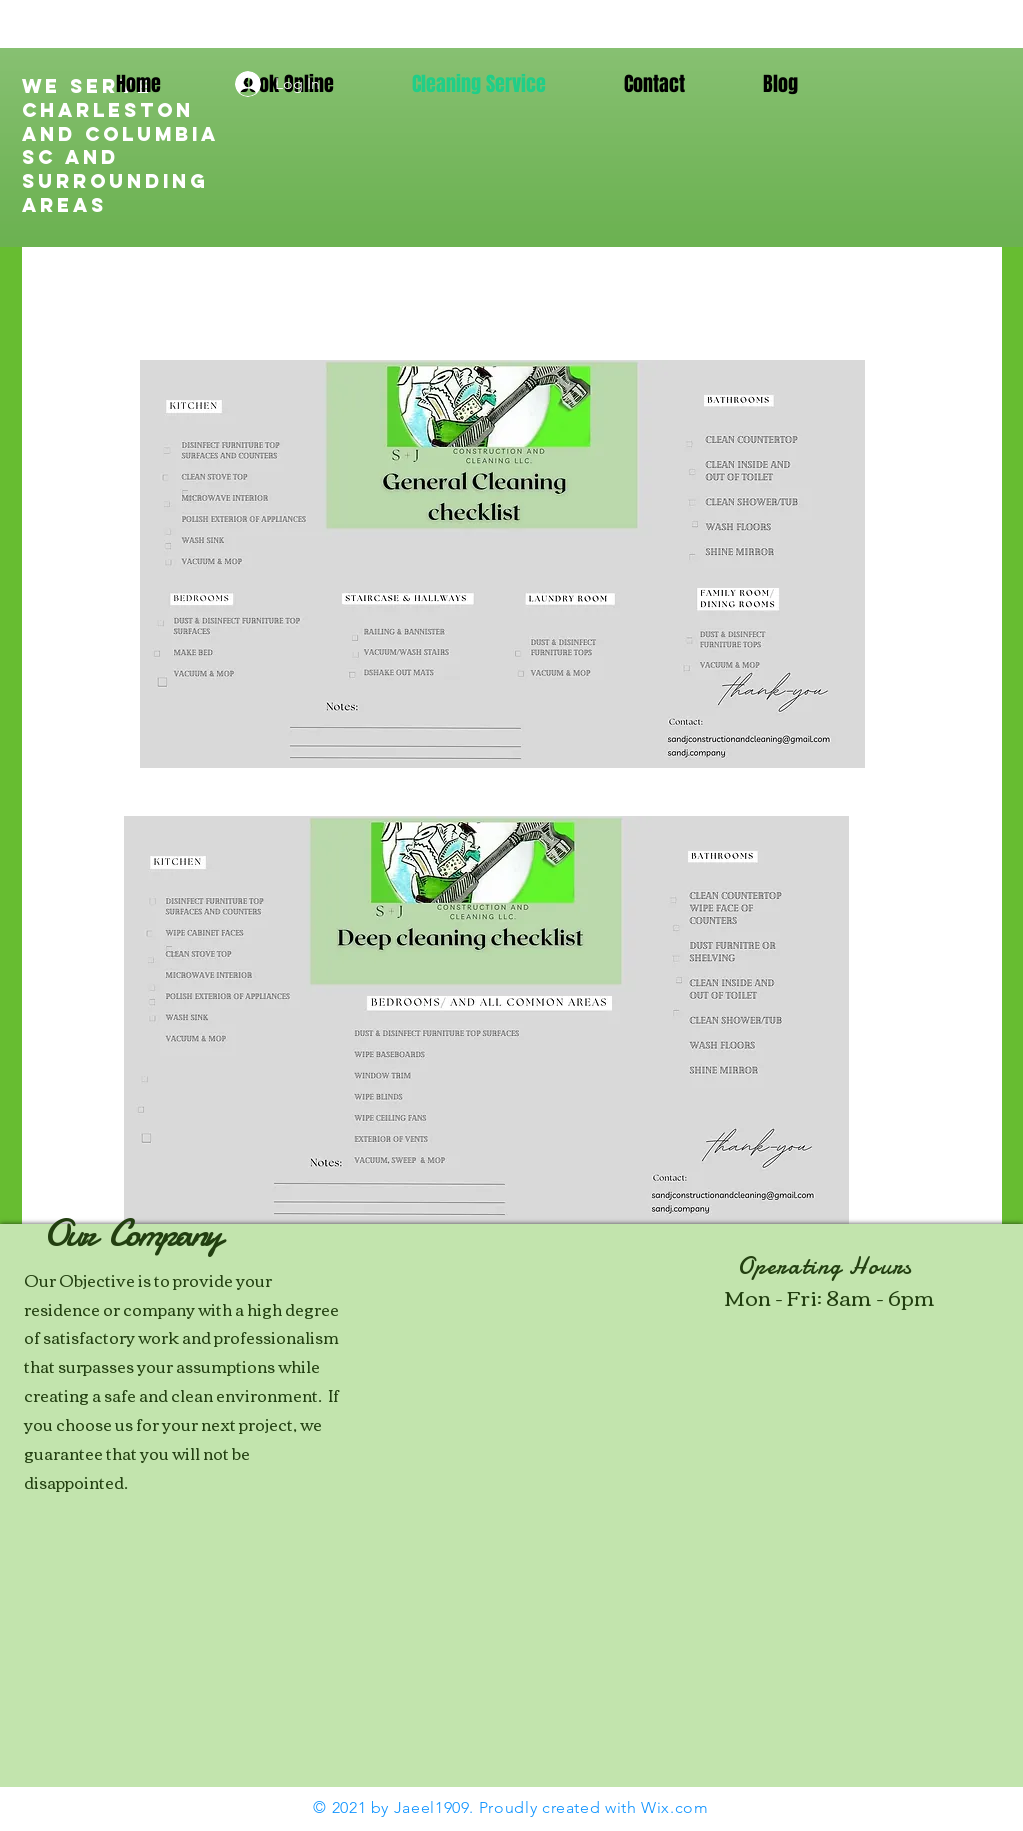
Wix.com (674, 1807)
